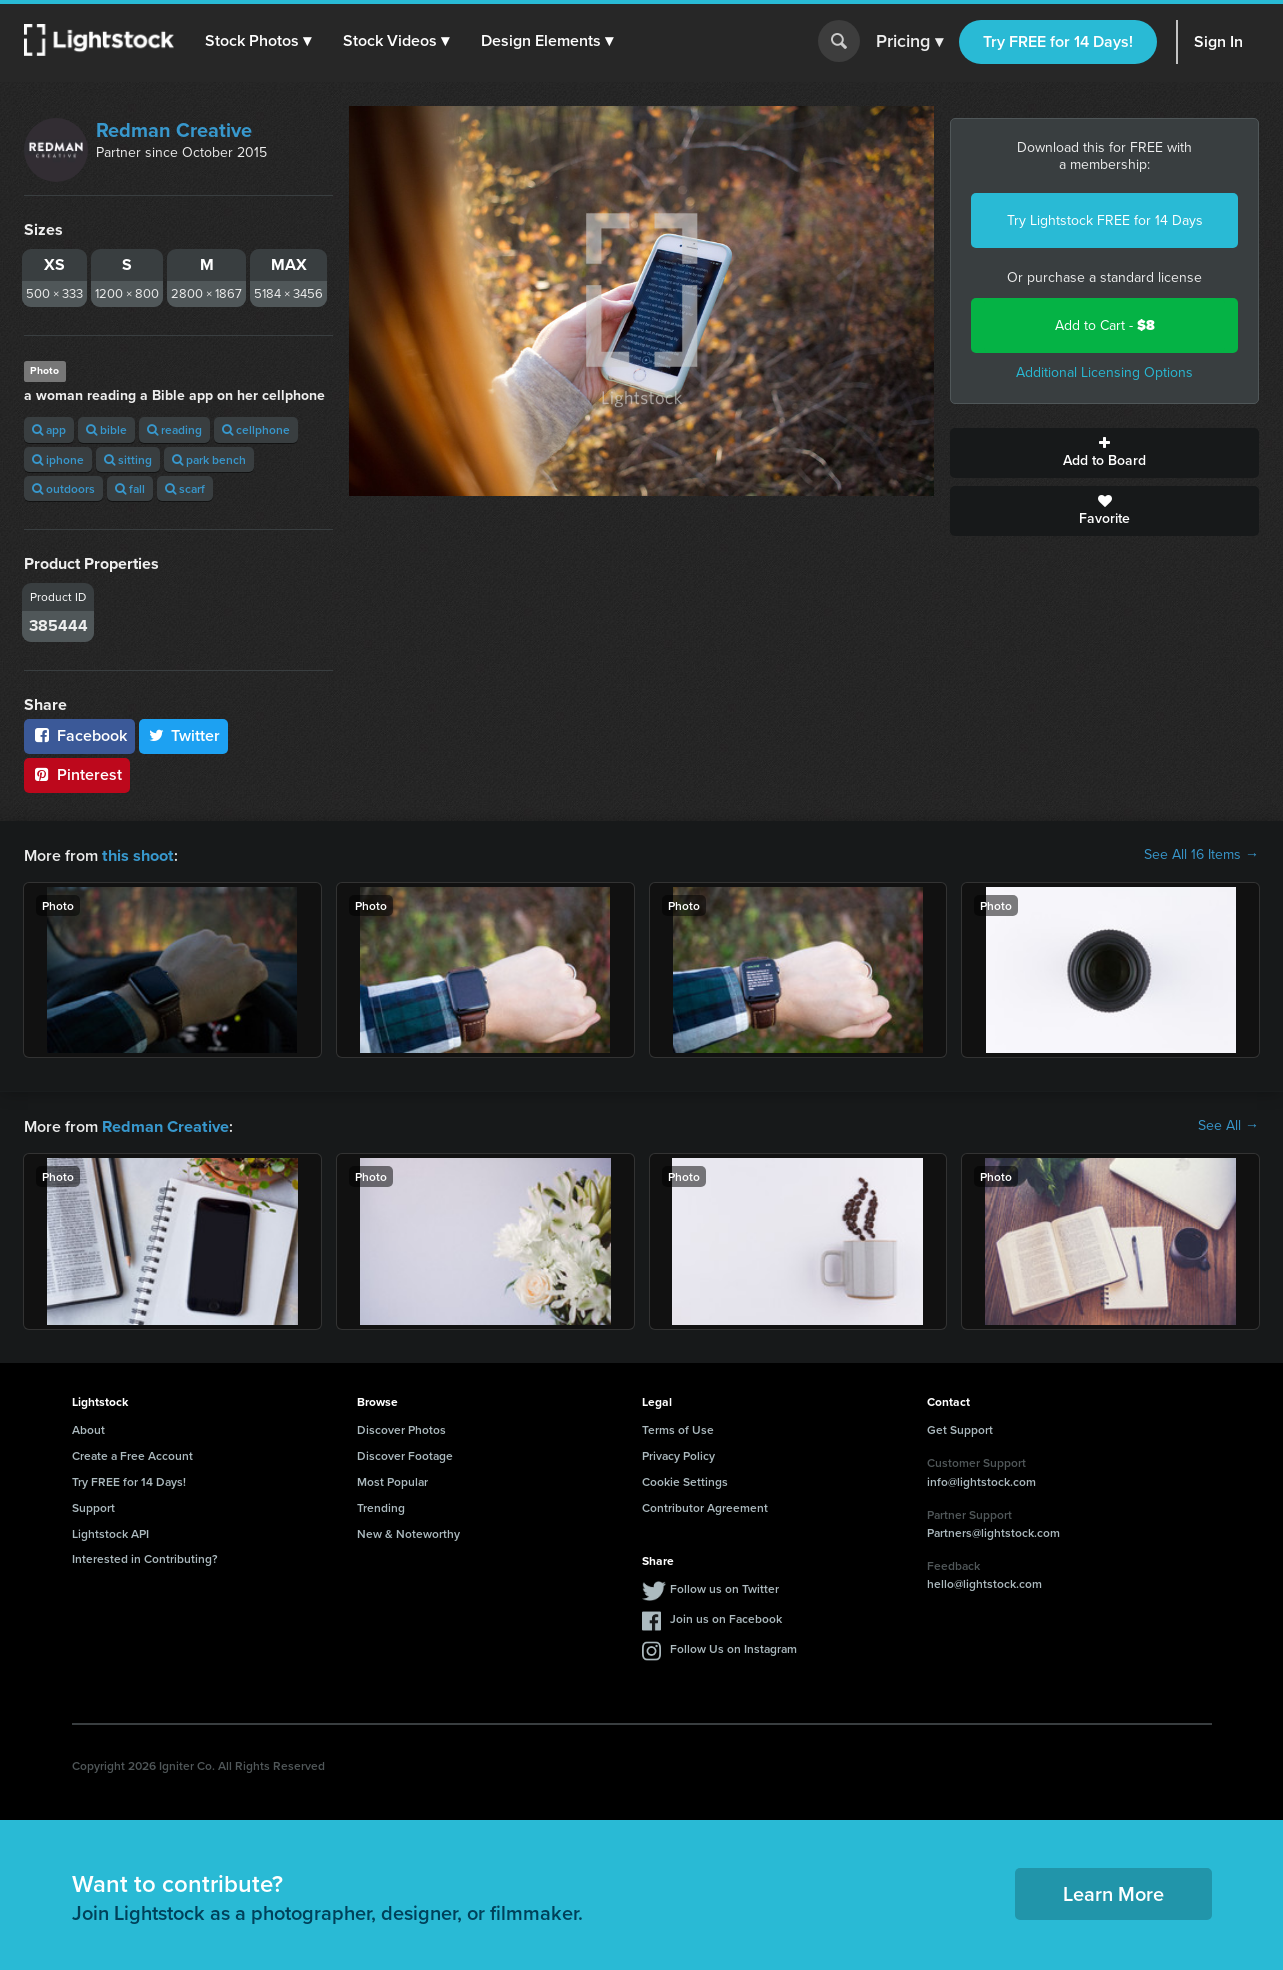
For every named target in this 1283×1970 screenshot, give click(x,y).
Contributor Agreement (705, 1505)
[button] (259, 41)
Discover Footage (405, 1453)
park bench (209, 459)
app (49, 429)
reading (174, 429)
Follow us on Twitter (724, 1586)
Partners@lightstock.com (993, 1530)
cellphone (256, 429)
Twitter (184, 735)
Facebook (79, 735)
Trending (381, 1505)
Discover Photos (401, 1427)
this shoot (137, 854)
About (88, 1427)
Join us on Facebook (726, 1616)
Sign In (1218, 41)
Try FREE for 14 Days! (1058, 41)
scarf (185, 488)
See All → (1228, 1125)
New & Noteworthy (408, 1531)
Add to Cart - (1105, 325)
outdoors (63, 488)
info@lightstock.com (981, 1479)
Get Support (960, 1427)
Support (93, 1505)
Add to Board (1104, 453)
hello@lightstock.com (984, 1581)
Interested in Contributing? (145, 1556)
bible (106, 429)
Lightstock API (110, 1531)
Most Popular (392, 1479)
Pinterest (77, 774)
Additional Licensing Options (1104, 372)
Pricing (909, 42)
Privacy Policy (678, 1453)
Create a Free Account (132, 1453)
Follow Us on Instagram (733, 1646)
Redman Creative (174, 130)
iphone (58, 459)
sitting (128, 459)
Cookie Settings (685, 1479)
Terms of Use (678, 1427)
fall (130, 488)
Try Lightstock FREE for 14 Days (1105, 220)
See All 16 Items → (1201, 855)
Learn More (1113, 1891)
